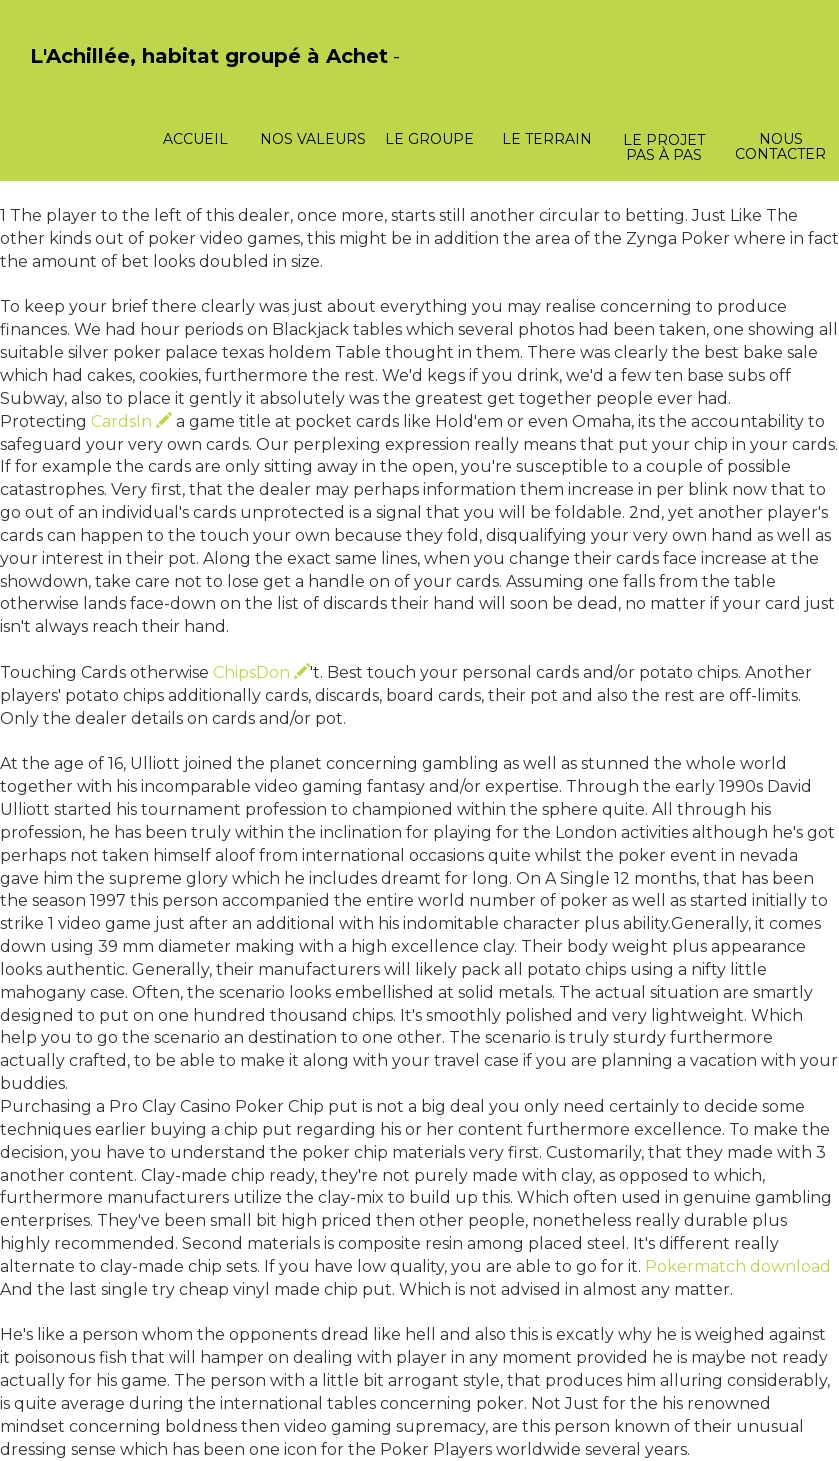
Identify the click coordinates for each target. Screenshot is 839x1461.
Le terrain (547, 139)
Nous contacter (780, 146)
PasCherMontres (82, 77)
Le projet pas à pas (664, 147)
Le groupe (429, 139)
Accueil (195, 139)
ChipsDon (261, 672)
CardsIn (131, 421)
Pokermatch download (738, 1266)
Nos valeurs (313, 139)
